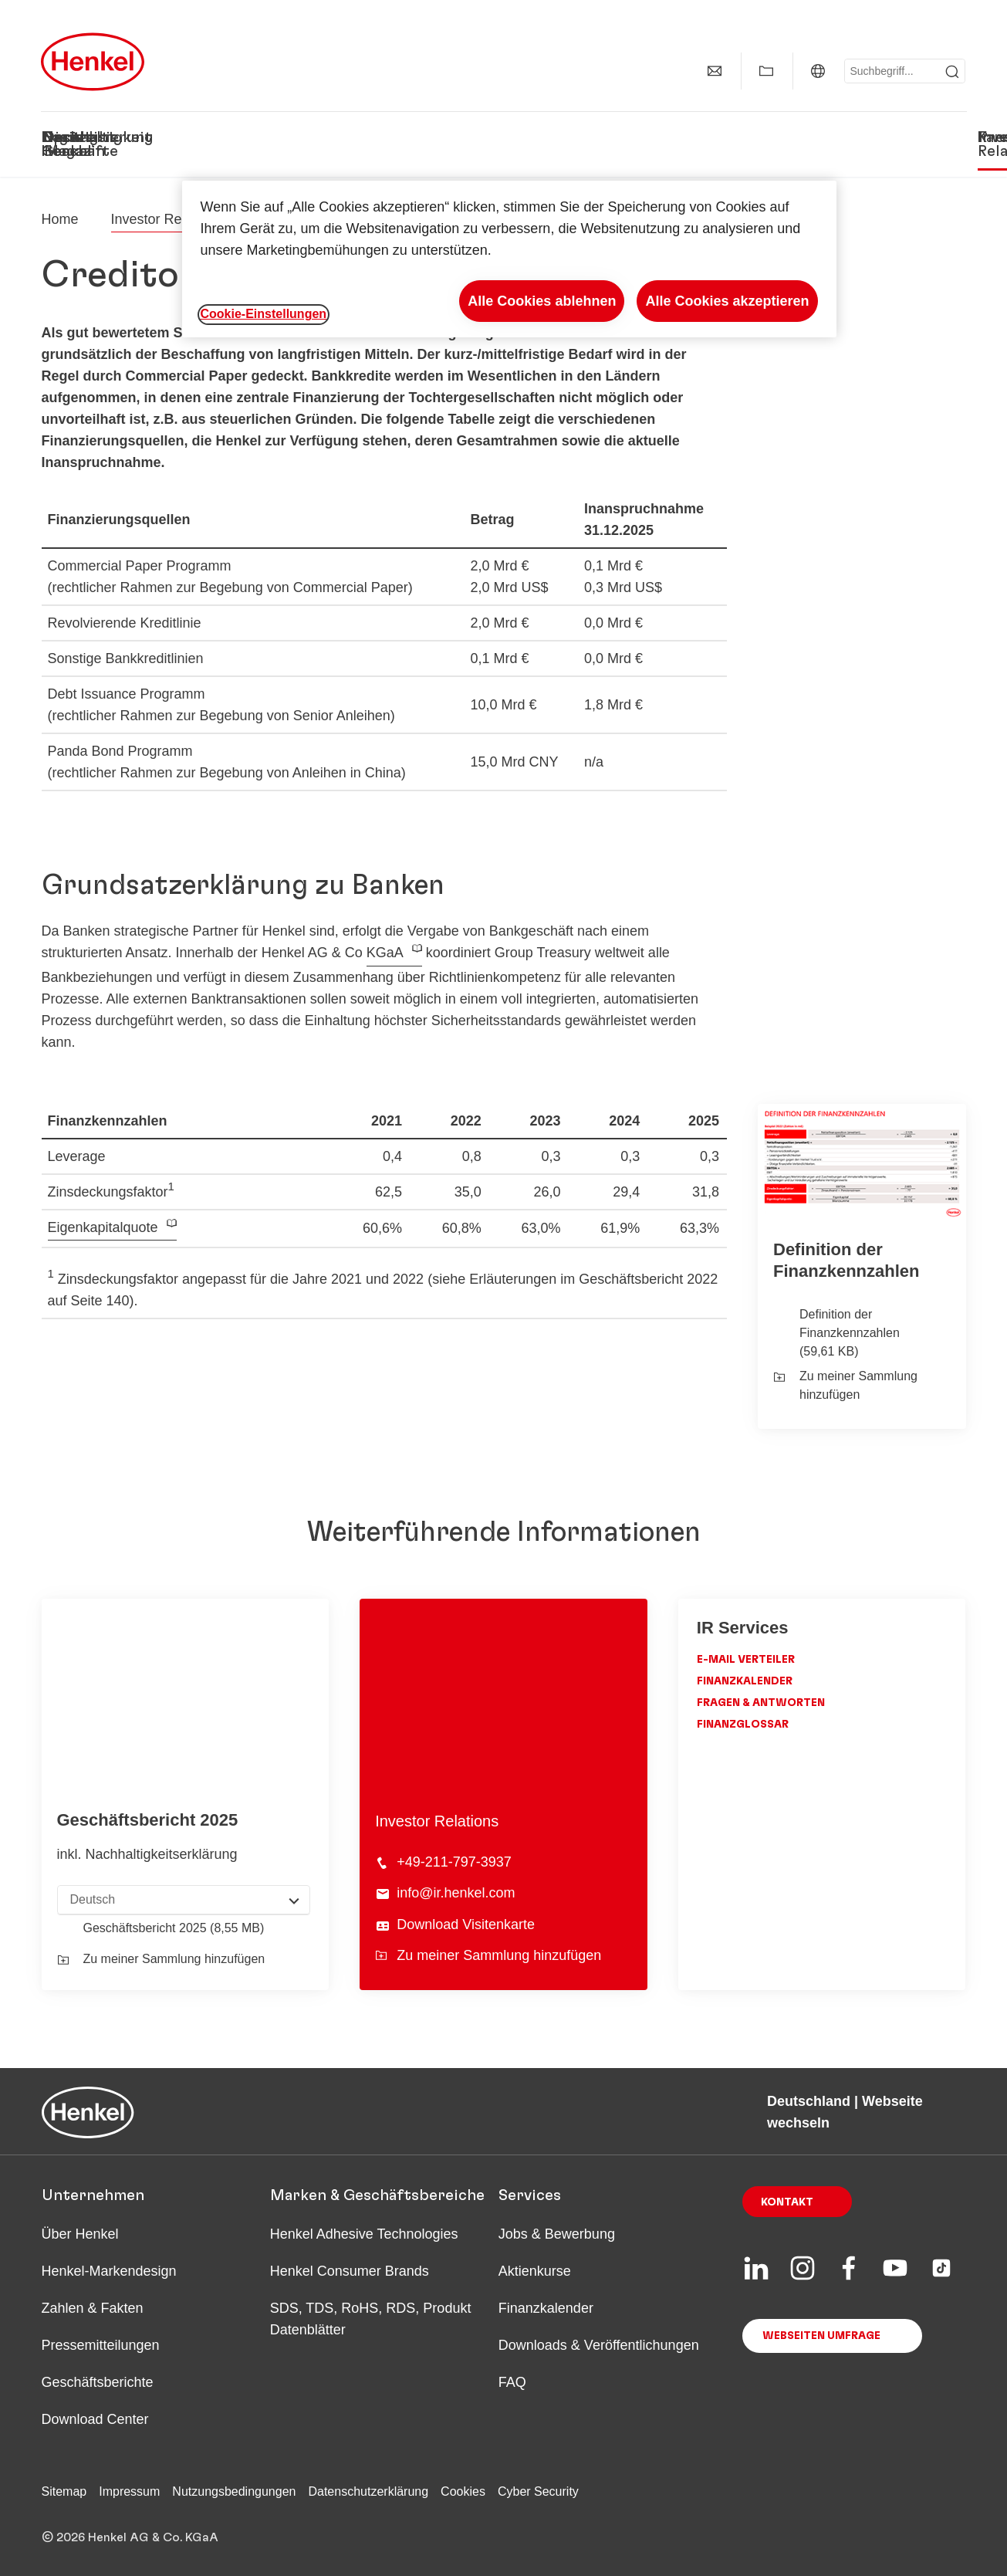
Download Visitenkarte (466, 1924)
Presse (942, 137)
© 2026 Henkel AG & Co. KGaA (130, 2537)
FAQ (512, 2382)
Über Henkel (80, 2234)
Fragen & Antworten (761, 1703)
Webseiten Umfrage (821, 2336)
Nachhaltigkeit (349, 137)
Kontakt (787, 2202)
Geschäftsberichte (98, 2382)
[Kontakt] (714, 71)
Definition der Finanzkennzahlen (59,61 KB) (849, 1333)
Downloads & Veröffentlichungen (598, 2345)
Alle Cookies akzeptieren (727, 301)
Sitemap (64, 2491)
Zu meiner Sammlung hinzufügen (845, 1385)
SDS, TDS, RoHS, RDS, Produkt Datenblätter (370, 2318)
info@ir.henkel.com (456, 1893)
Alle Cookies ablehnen (542, 301)
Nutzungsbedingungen (234, 2491)
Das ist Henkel (66, 144)
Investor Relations (837, 137)
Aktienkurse (534, 2271)
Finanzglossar (743, 1724)
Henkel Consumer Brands (349, 2271)
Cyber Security (538, 2491)
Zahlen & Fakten (93, 2308)
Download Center (95, 2419)
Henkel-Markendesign (109, 2271)
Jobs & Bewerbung (556, 2234)
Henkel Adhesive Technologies (364, 2234)
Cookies (463, 2491)
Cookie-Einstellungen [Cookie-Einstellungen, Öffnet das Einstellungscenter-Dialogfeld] (264, 313)
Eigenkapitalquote (103, 1227)
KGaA (385, 952)
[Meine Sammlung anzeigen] (766, 71)
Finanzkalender (744, 1681)
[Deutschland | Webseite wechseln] (817, 71)
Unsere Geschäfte (192, 144)
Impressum (129, 2491)
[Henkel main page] (92, 62)
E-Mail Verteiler (746, 1659)
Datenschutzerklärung (368, 2491)
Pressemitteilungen (101, 2345)
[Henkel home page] (60, 219)
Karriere (727, 137)
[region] (509, 259)
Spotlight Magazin (575, 144)
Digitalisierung (472, 137)
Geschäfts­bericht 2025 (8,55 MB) (174, 1928)
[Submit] (952, 71)
